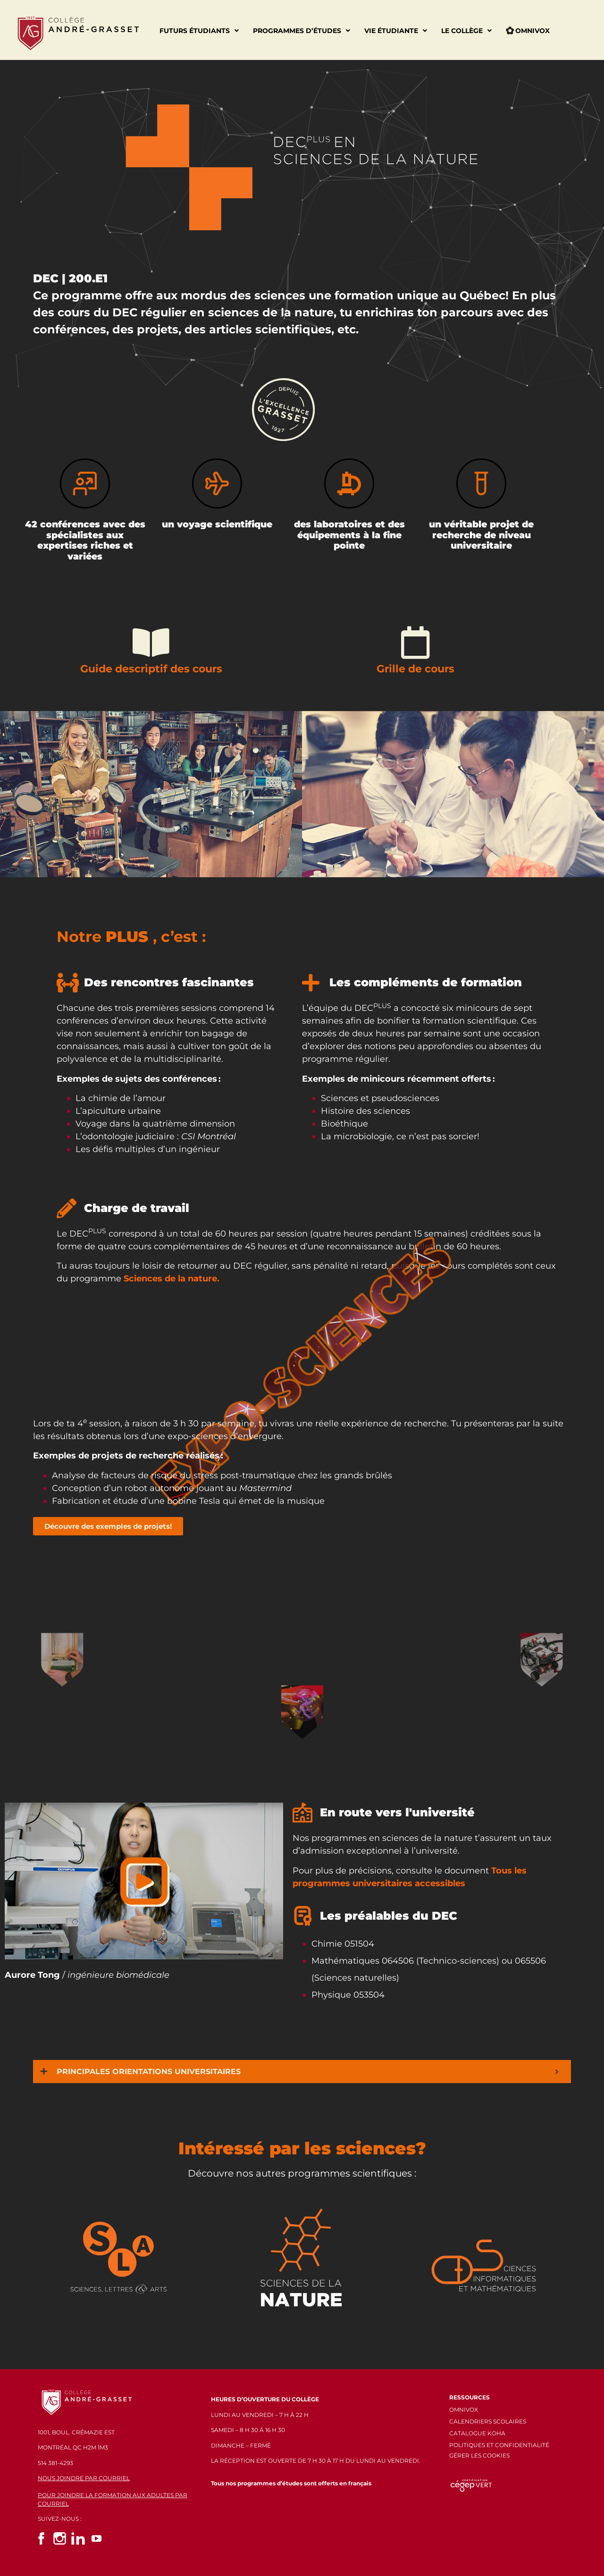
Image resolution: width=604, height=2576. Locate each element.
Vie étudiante (395, 31)
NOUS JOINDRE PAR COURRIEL (84, 2478)
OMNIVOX (463, 2409)
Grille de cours (415, 668)
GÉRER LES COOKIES (479, 2455)
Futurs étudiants (199, 31)
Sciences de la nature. (171, 1278)
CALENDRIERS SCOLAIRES (487, 2421)
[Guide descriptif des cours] (151, 643)
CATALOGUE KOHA (477, 2433)
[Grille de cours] (415, 643)
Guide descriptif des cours (151, 668)
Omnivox (528, 30)
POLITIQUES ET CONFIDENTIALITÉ (499, 2445)
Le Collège (466, 31)
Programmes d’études (301, 31)
